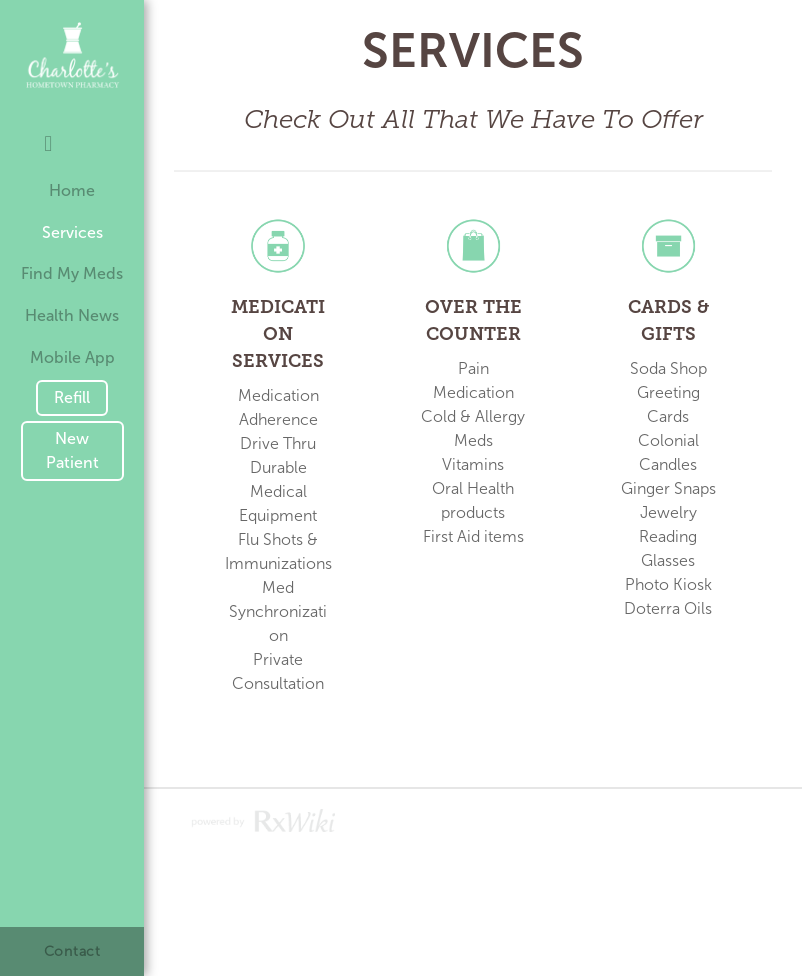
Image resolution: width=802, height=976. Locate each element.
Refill (72, 397)
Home (72, 190)
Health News (72, 315)
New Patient (72, 450)
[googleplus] (96, 136)
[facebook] (48, 145)
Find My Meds (72, 273)
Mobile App (72, 357)
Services (72, 232)
